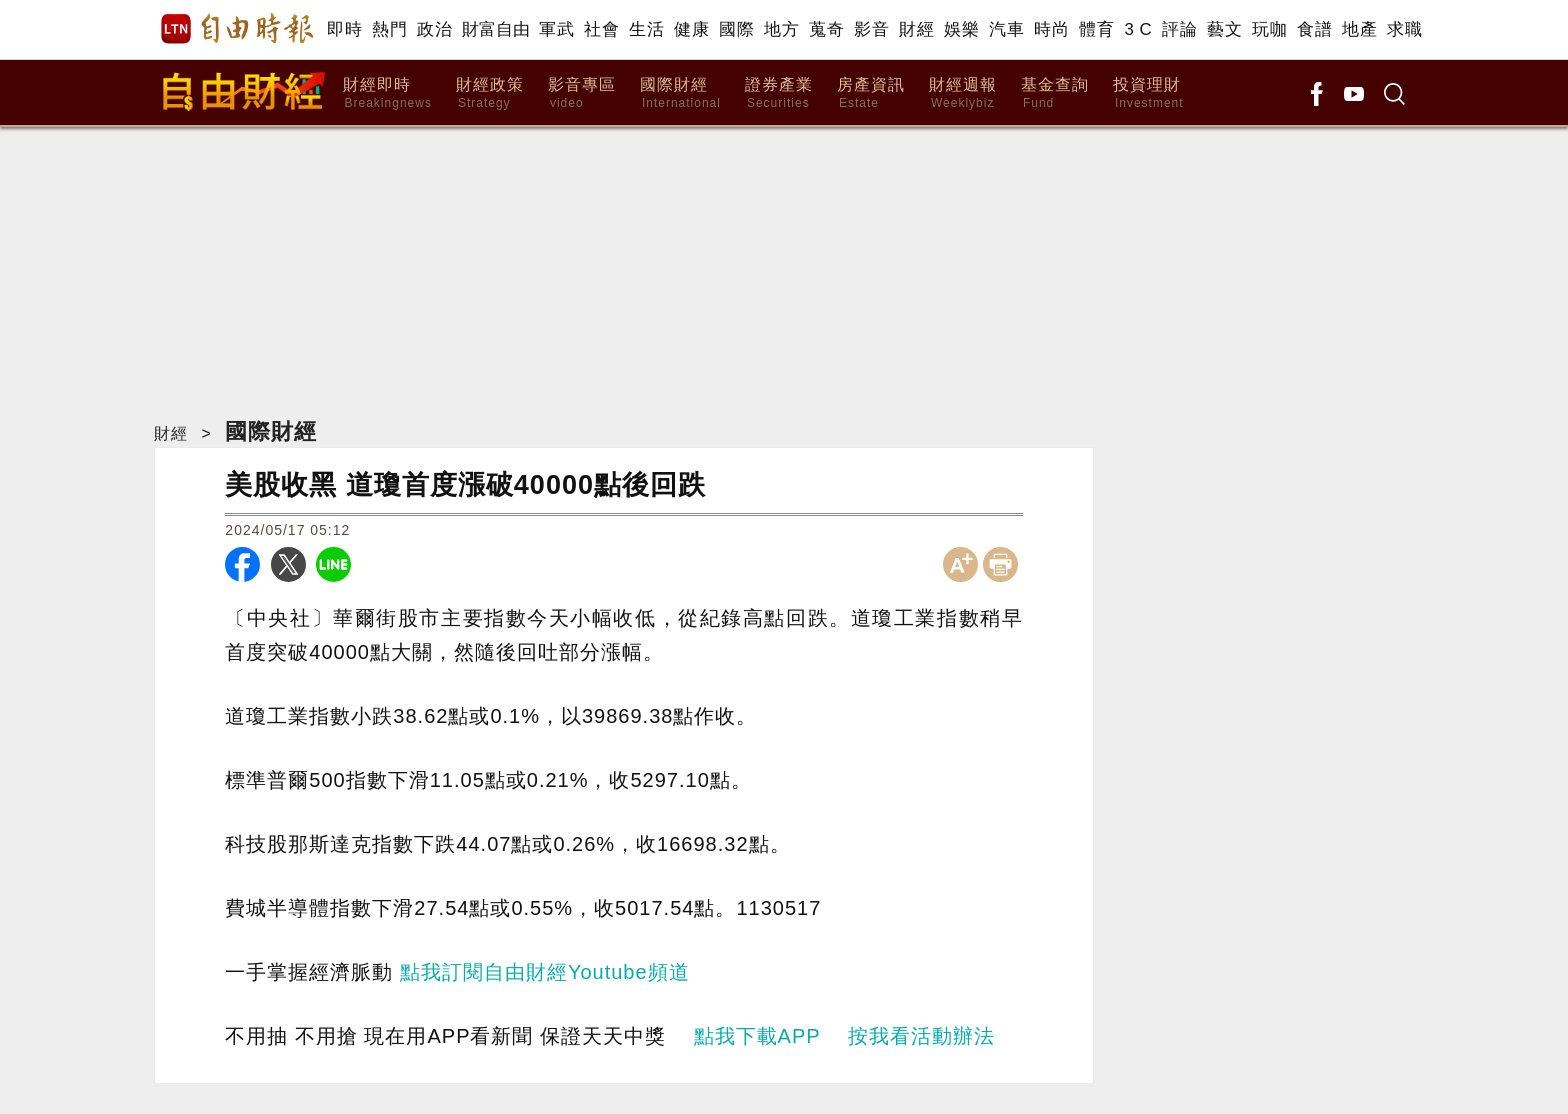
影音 (871, 29)
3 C (1138, 29)
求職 (1404, 29)
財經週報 (963, 93)
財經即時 (387, 93)
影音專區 (582, 93)
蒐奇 (826, 29)
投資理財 (1148, 93)
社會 (601, 29)
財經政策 (490, 93)
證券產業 (779, 93)
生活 (646, 29)
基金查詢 (1055, 93)
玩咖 (1269, 29)
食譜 (1314, 29)
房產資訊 (871, 93)
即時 (344, 29)
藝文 (1224, 29)
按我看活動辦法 (921, 1036)
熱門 (389, 29)
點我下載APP (757, 1036)
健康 (691, 29)
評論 (1179, 29)
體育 (1096, 29)
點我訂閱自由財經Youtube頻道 (545, 972)
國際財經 (680, 93)
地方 (781, 29)
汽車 (1006, 29)
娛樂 (961, 29)
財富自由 (495, 29)
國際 (736, 29)
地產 (1359, 29)
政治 (434, 29)
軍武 (556, 29)
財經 (916, 29)
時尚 (1051, 29)
